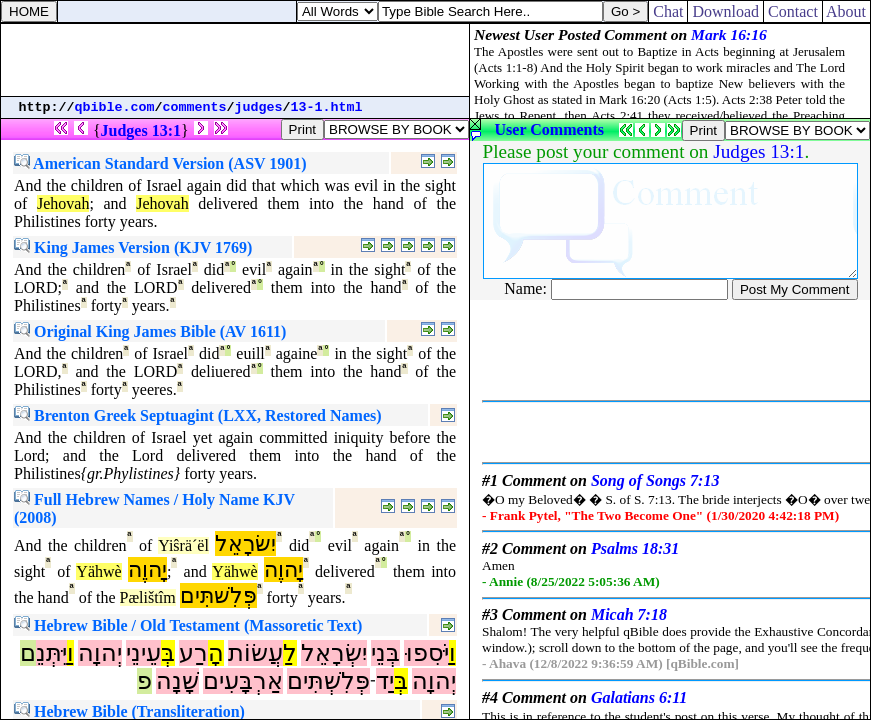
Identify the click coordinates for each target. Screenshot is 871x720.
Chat (668, 11)
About (846, 11)
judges (259, 107)
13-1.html (327, 107)
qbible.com (115, 107)
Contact (793, 11)
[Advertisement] (235, 60)
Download (725, 11)
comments (195, 107)
